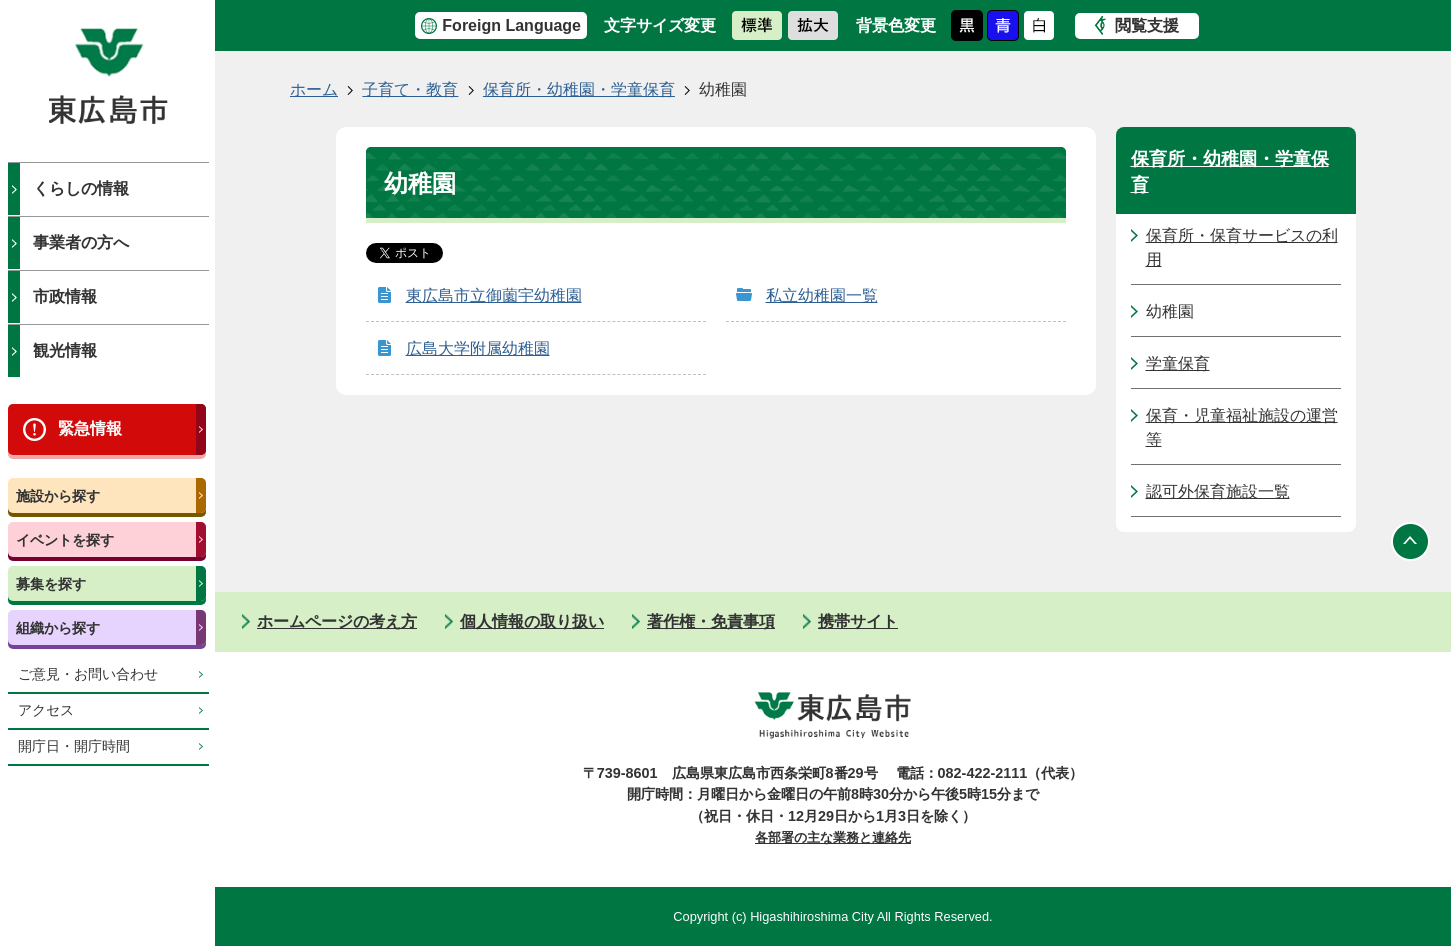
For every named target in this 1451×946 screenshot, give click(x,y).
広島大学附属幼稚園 (478, 348)
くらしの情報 (81, 188)
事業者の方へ (81, 242)
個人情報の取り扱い (532, 621)
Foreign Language (511, 25)
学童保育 (1178, 363)
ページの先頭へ (1411, 542)
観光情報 (65, 350)
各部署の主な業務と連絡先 (833, 837)
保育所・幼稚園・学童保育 (579, 89)
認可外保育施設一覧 (1218, 491)
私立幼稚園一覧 (822, 295)
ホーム (314, 89)
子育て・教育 (410, 89)
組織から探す (58, 628)
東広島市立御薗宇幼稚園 (494, 295)
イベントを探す (65, 540)
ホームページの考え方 (337, 621)
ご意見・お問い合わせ (88, 674)
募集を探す (51, 584)
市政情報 (65, 296)
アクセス (46, 710)
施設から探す (58, 496)
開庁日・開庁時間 (74, 746)
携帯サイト (858, 621)
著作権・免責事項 (711, 621)
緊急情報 (90, 428)
